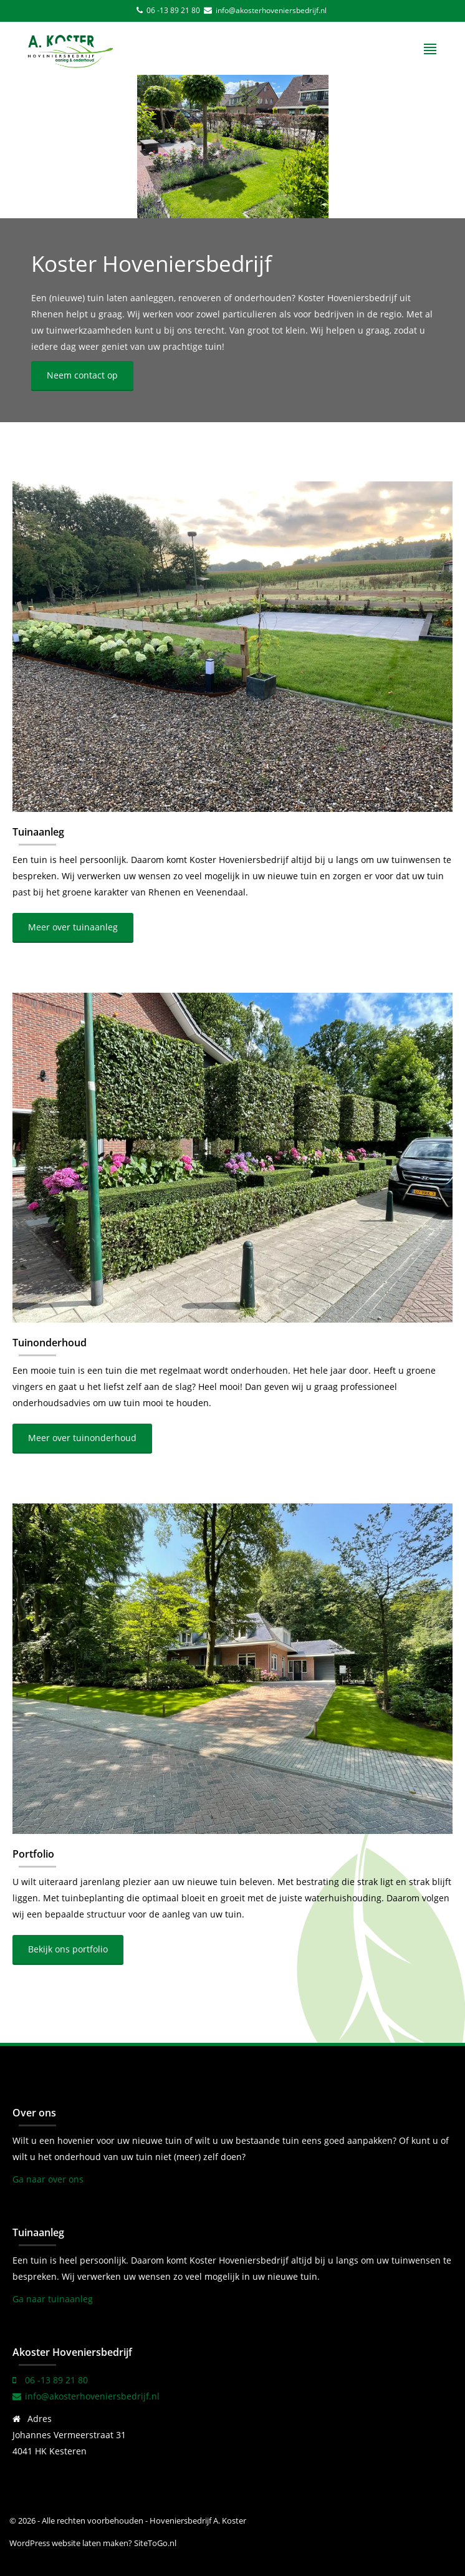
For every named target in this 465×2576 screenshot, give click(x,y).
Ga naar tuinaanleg (52, 2299)
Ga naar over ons (48, 2179)
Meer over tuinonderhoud (82, 1438)
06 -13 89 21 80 (173, 10)
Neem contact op (82, 375)
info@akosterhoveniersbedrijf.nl (270, 10)
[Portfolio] (232, 1668)
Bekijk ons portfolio (68, 1949)
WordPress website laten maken (68, 2543)
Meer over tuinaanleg (73, 927)
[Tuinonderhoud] (232, 1158)
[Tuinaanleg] (232, 646)
